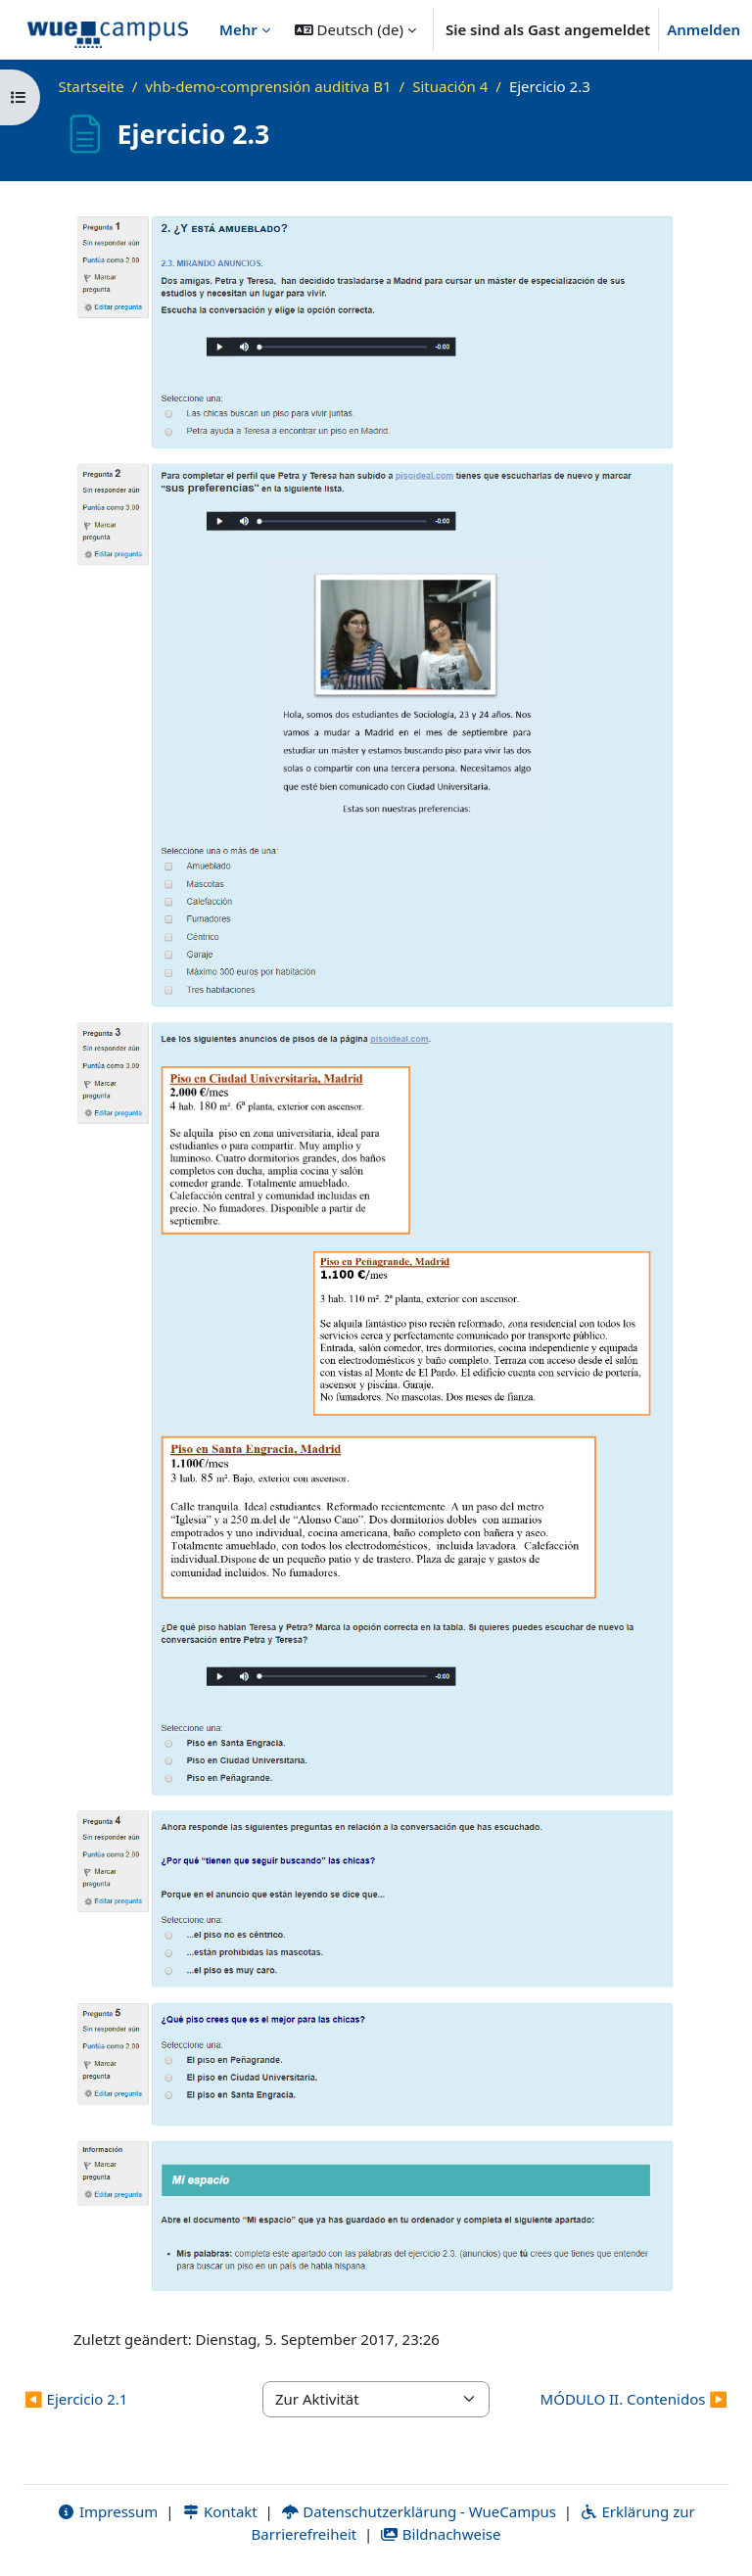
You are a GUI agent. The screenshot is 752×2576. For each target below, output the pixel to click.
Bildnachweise (440, 2534)
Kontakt (219, 2511)
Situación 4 (450, 86)
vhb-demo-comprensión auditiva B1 (268, 86)
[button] (355, 29)
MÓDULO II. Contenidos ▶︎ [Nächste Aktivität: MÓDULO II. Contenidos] (634, 2399)
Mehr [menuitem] (238, 29)
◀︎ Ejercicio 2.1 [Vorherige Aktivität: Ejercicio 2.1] (75, 2399)
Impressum (107, 2511)
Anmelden (703, 29)
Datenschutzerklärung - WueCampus (418, 2511)
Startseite (91, 86)
